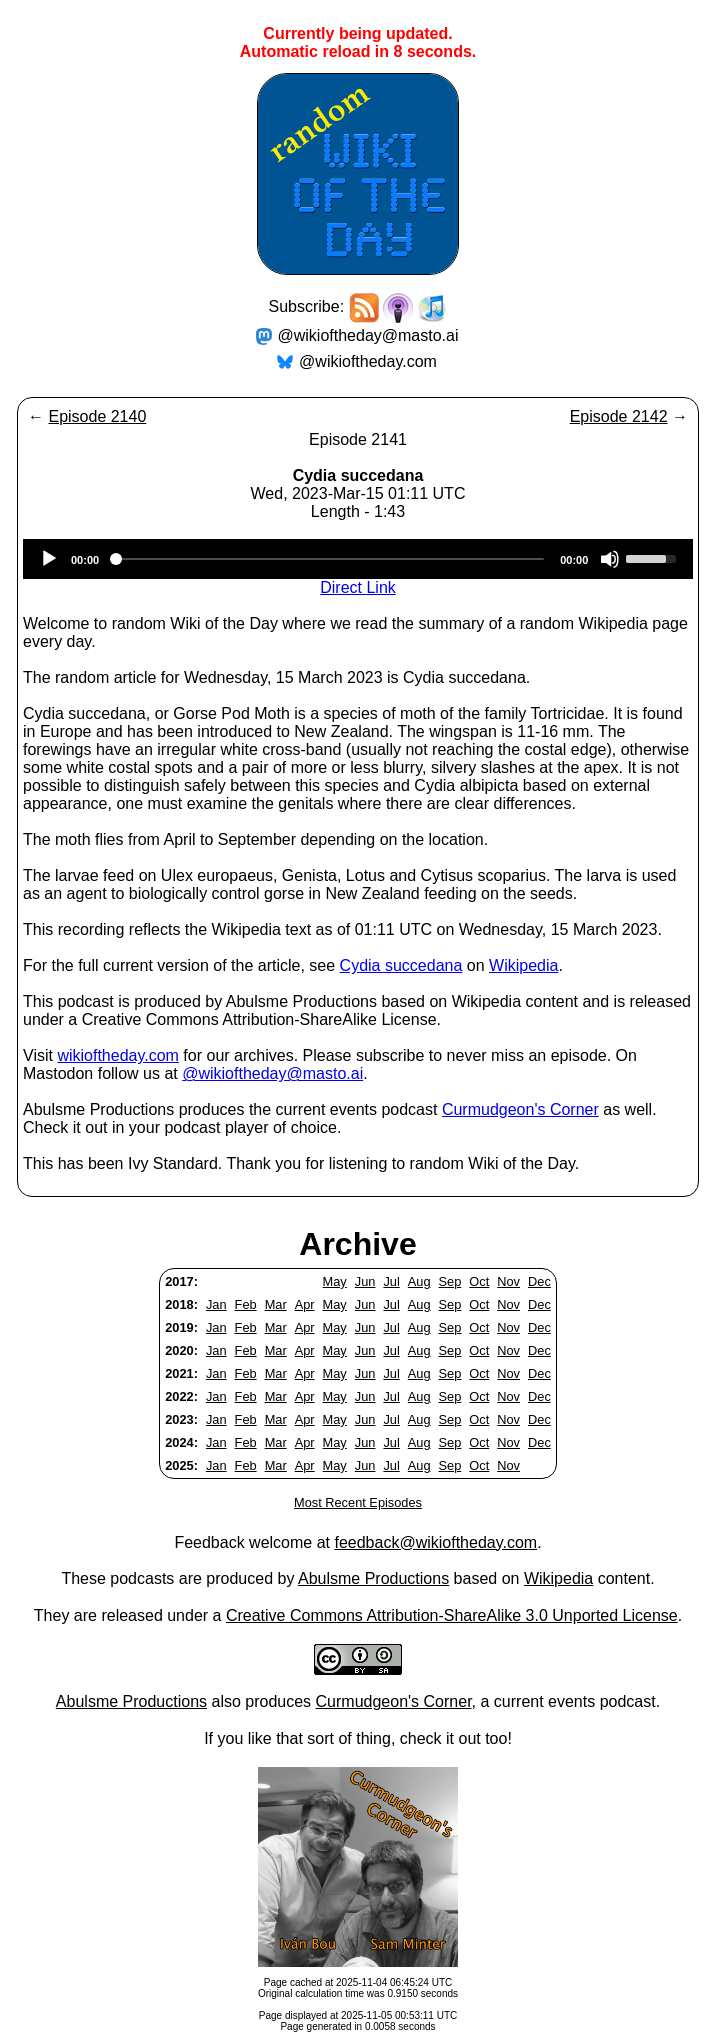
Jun (365, 1281)
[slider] (329, 559)
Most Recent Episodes (358, 1502)
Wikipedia (523, 965)
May (335, 1281)
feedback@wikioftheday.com (435, 1542)
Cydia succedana (401, 965)
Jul (391, 1281)
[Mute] (610, 559)
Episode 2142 (619, 416)
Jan (216, 1304)
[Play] (49, 559)
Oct (479, 1281)
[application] (358, 559)
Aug (419, 1281)
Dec (539, 1281)
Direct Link (358, 587)
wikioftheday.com (118, 1055)
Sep (450, 1281)
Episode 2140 (97, 416)
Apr (305, 1304)
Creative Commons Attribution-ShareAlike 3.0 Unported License (452, 1615)
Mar (276, 1304)
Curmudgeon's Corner (520, 1109)
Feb (246, 1304)
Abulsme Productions (373, 1578)
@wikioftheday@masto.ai (368, 335)
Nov (508, 1281)
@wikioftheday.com (368, 361)
